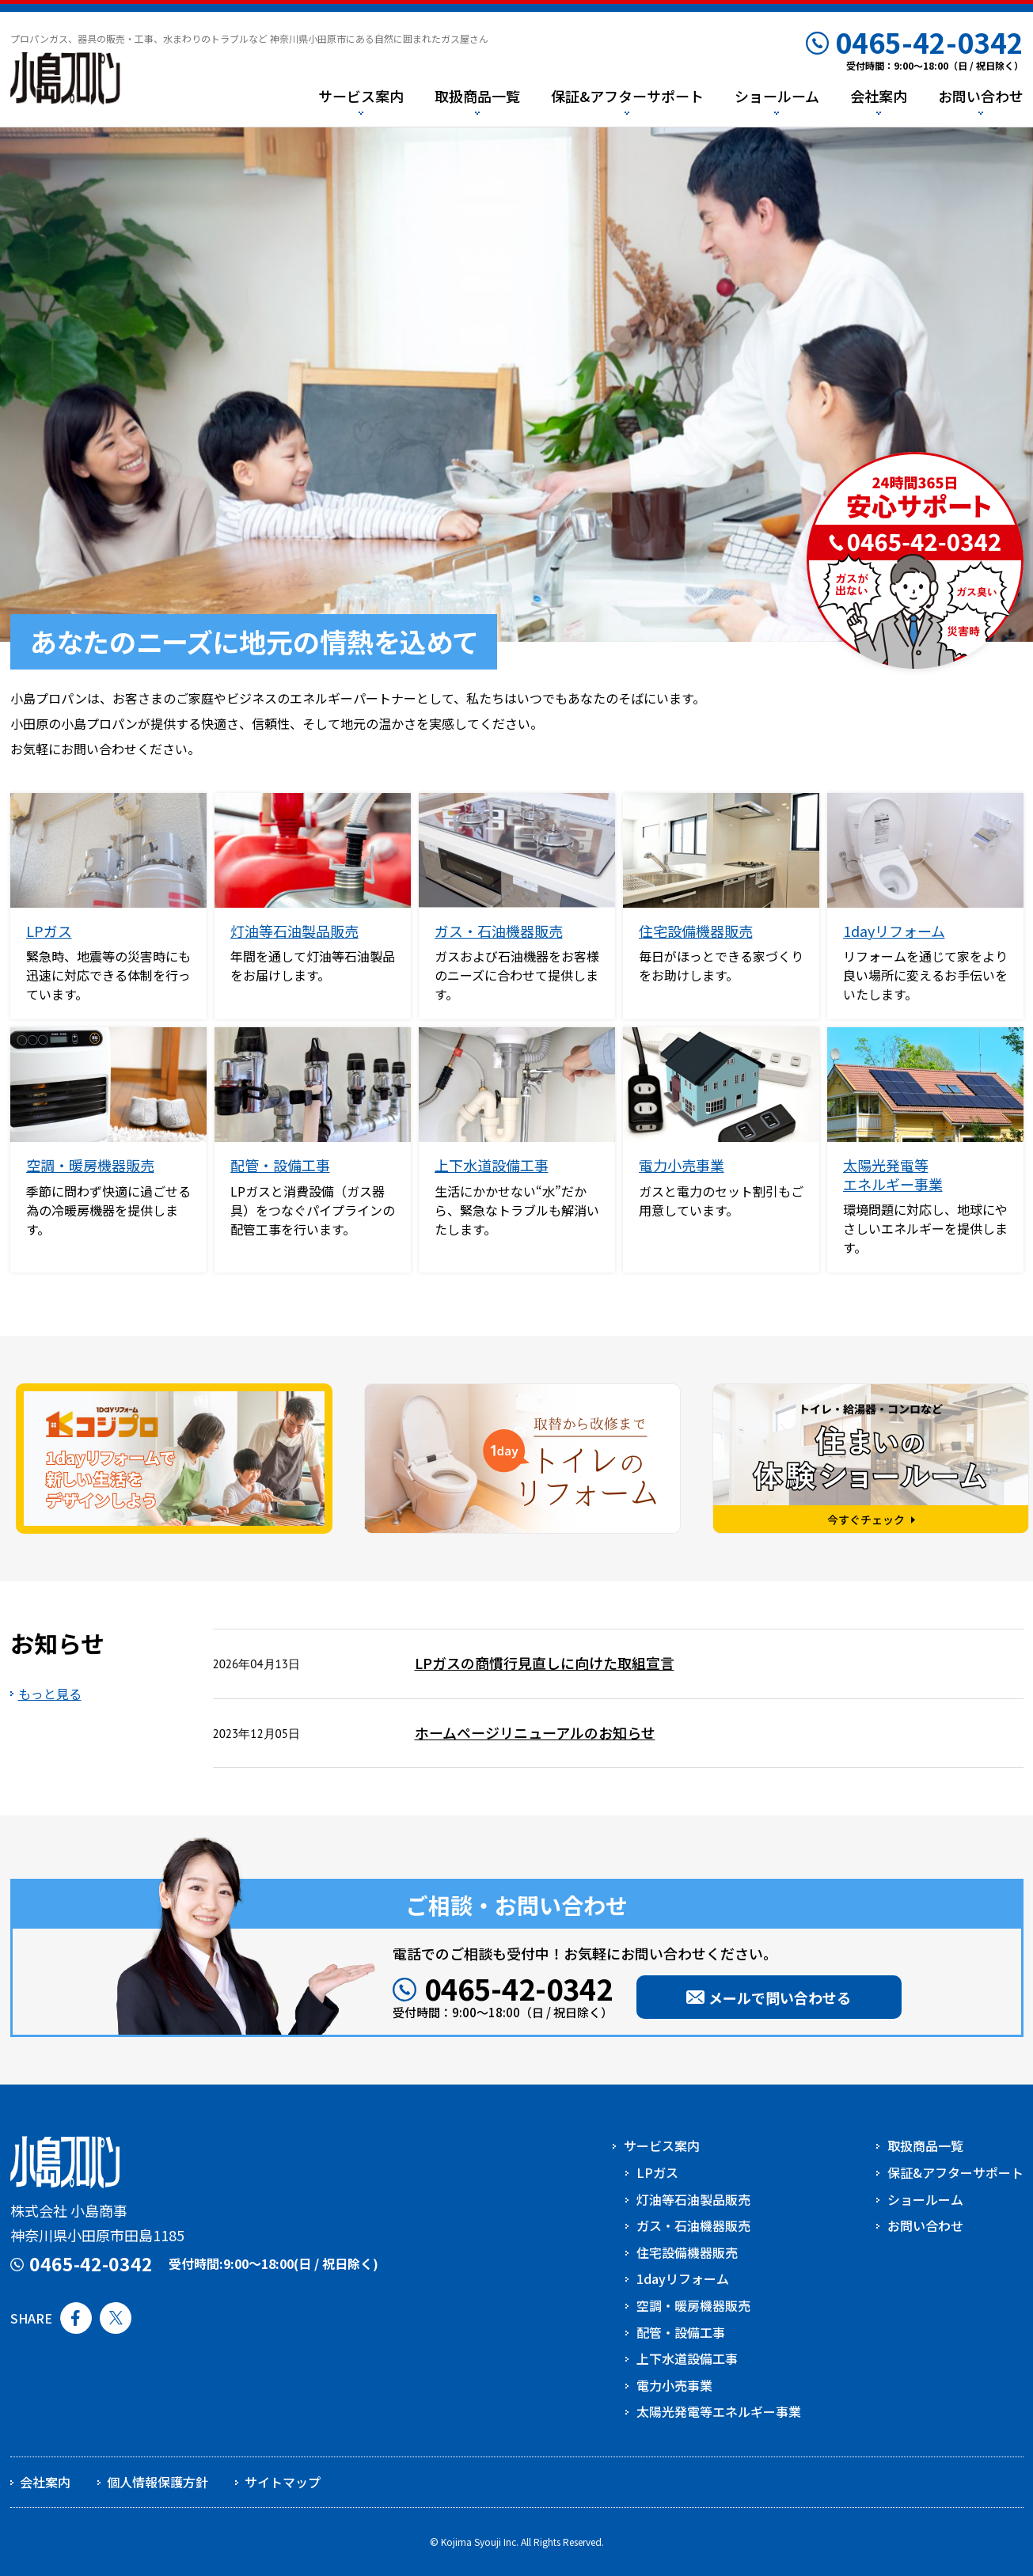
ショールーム (925, 2199)
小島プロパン (65, 78)
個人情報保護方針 (157, 2481)
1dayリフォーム (894, 930)
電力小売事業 (681, 1165)
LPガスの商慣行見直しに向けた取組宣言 (544, 1662)
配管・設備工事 (280, 1165)
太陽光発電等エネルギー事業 (893, 1174)
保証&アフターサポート (955, 2172)
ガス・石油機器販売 (499, 930)
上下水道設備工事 (492, 1165)
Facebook (76, 2318)
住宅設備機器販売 (696, 930)
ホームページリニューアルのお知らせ (535, 1732)
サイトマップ (283, 2481)
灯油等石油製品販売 (294, 930)
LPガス (49, 930)
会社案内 (45, 2481)
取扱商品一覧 (925, 2145)
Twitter (115, 2318)
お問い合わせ (925, 2225)
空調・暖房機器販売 (90, 1165)
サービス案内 (662, 2145)
